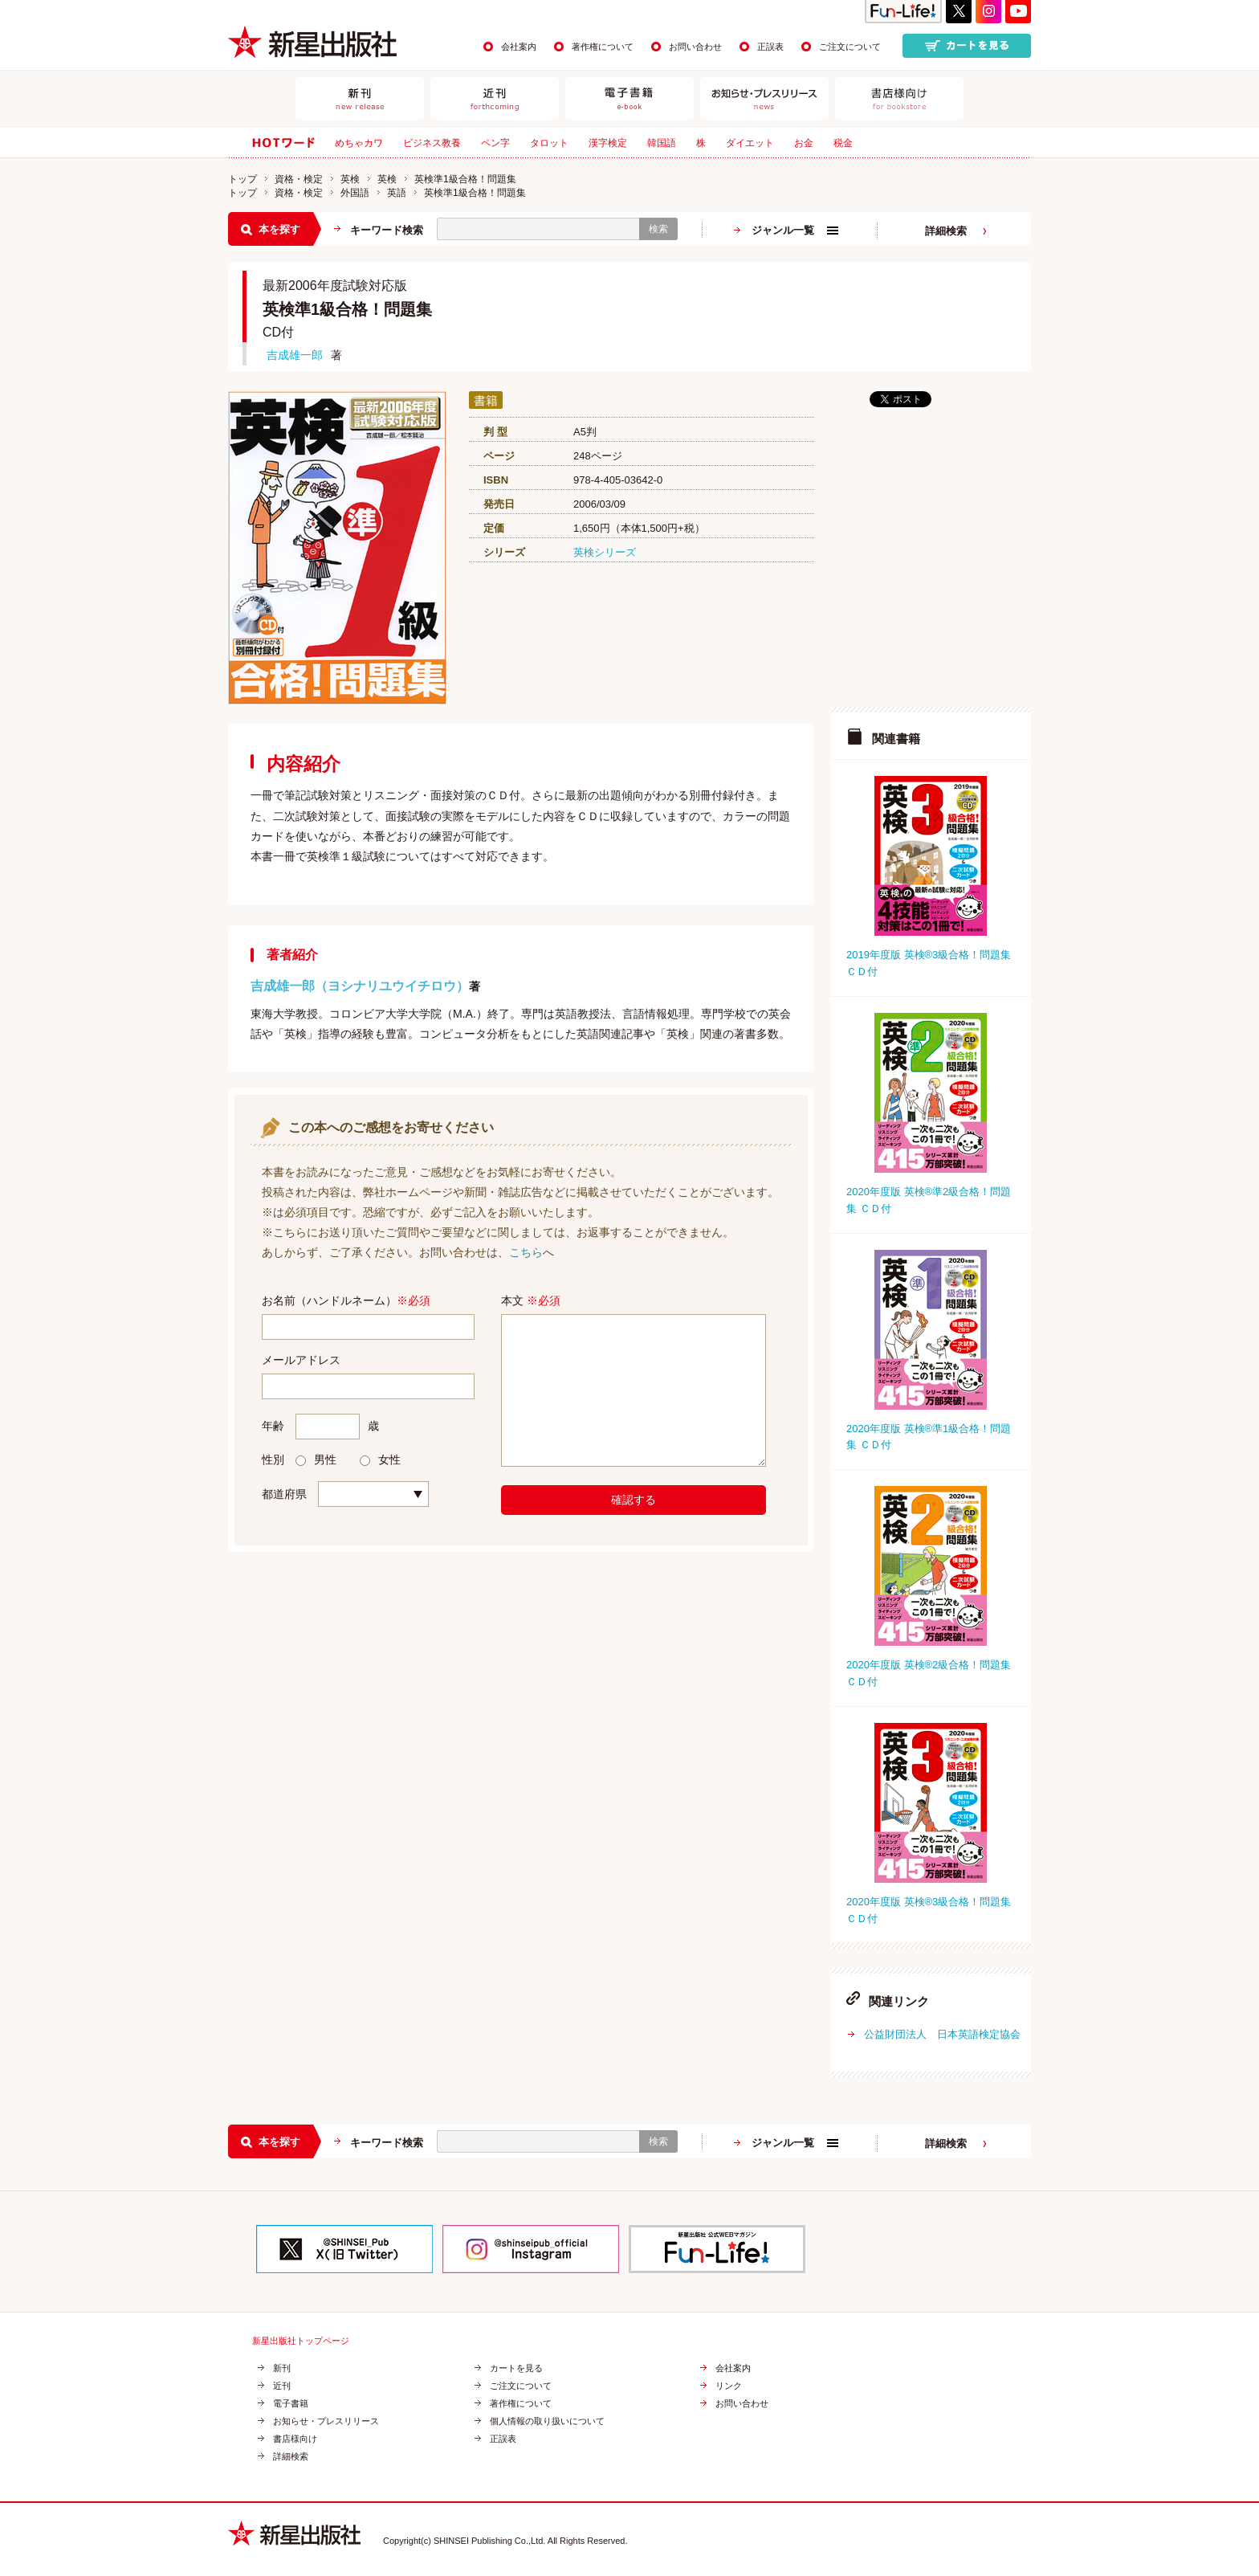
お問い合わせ (695, 46)
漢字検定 (608, 143)
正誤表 (770, 46)
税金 (843, 143)
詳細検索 (946, 231)
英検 (350, 179)
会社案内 (518, 46)
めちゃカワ (359, 143)
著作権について (603, 46)
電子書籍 (290, 2403)
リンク (728, 2386)
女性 (380, 1459)
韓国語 (661, 143)
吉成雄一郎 (295, 355)
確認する (633, 1499)
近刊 (282, 2386)
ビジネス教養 (432, 143)
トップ (242, 179)
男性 (315, 1459)
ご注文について (850, 46)
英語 (396, 193)
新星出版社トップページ (300, 2341)
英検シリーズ (604, 552)
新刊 (282, 2368)
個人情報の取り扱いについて (547, 2421)
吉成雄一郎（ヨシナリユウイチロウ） (360, 986)
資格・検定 (299, 179)
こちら (526, 1252)
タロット (549, 143)
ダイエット (750, 143)
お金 (803, 143)
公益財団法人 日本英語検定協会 (942, 2034)
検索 (658, 229)
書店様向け (295, 2439)
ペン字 (495, 143)
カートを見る (516, 2368)
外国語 (354, 193)
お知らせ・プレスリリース (326, 2421)
